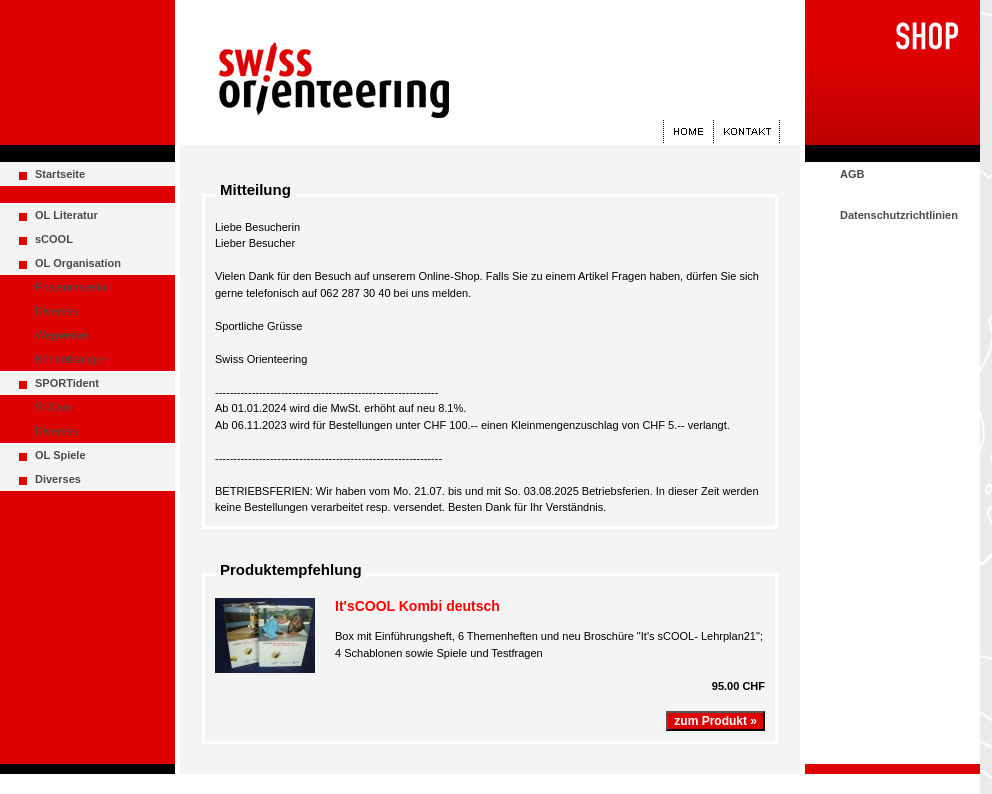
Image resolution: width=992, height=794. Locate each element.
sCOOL (54, 239)
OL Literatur (66, 215)
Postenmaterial (71, 287)
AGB (852, 174)
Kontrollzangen (71, 359)
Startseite (60, 174)
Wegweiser (62, 335)
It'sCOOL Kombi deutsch (417, 606)
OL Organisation (78, 263)
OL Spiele (60, 455)
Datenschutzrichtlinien (899, 215)
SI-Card (54, 407)
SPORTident (67, 383)
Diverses (56, 311)
